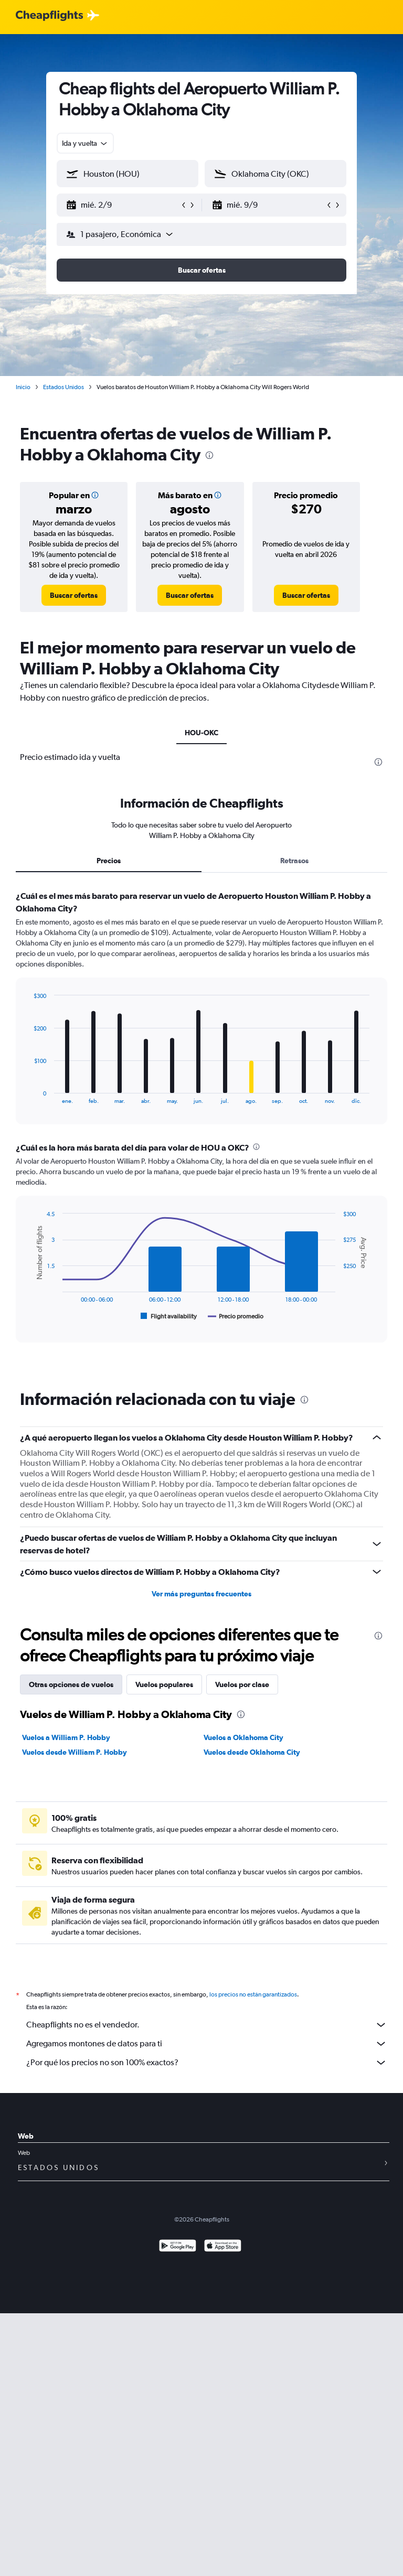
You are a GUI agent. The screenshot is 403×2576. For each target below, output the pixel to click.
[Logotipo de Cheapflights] (49, 16)
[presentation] (209, 455)
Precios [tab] (109, 860)
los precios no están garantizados (253, 1994)
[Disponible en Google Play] (177, 2247)
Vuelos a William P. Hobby (66, 1737)
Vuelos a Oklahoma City (243, 1737)
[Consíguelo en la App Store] (223, 2247)
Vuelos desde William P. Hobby (74, 1752)
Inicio (23, 387)
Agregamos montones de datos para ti (206, 2043)
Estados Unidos (63, 387)
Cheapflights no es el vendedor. (206, 2025)
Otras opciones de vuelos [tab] (71, 1684)
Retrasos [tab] (294, 860)
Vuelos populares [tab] (164, 1684)
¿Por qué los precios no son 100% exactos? (206, 2062)
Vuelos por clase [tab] (242, 1684)
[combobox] (85, 143)
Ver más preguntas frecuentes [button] (201, 1594)
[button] (122, 205)
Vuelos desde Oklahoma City (252, 1752)
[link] (73, 595)
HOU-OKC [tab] (201, 732)
